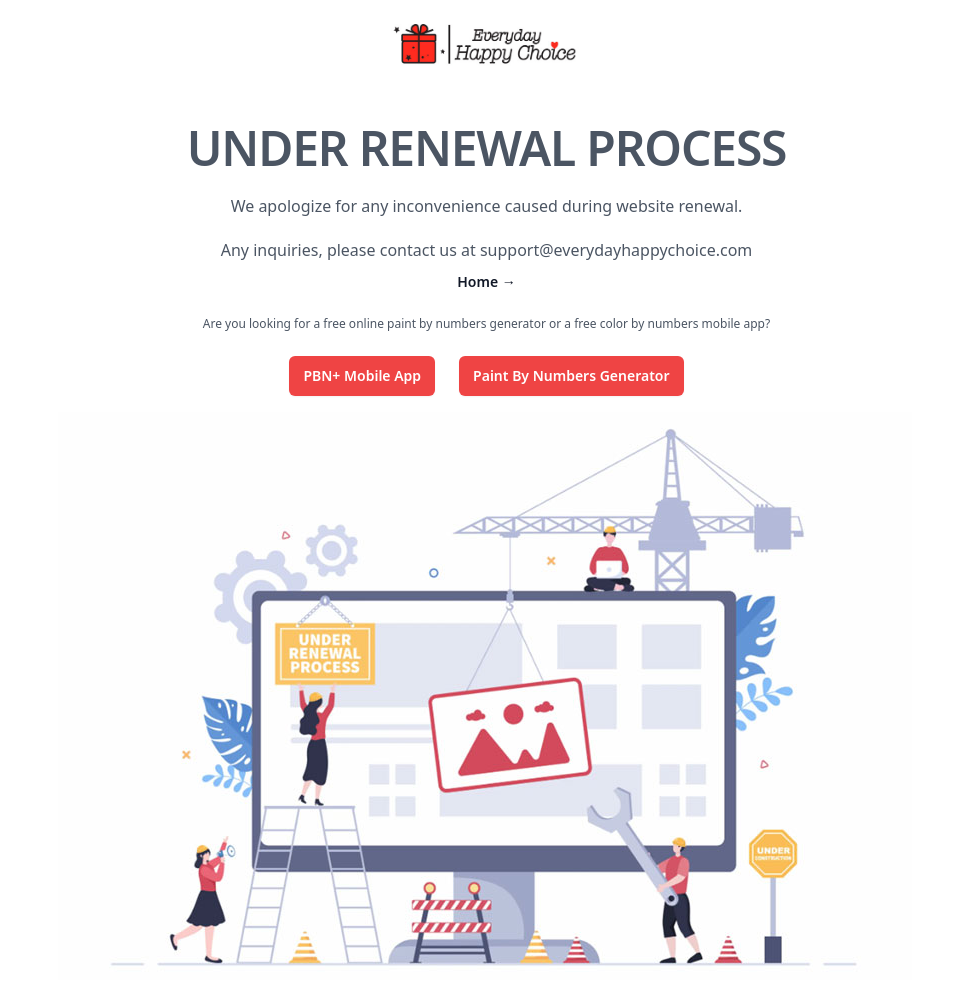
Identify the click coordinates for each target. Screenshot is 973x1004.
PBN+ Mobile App (362, 375)
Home (486, 281)
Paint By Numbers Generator (571, 375)
